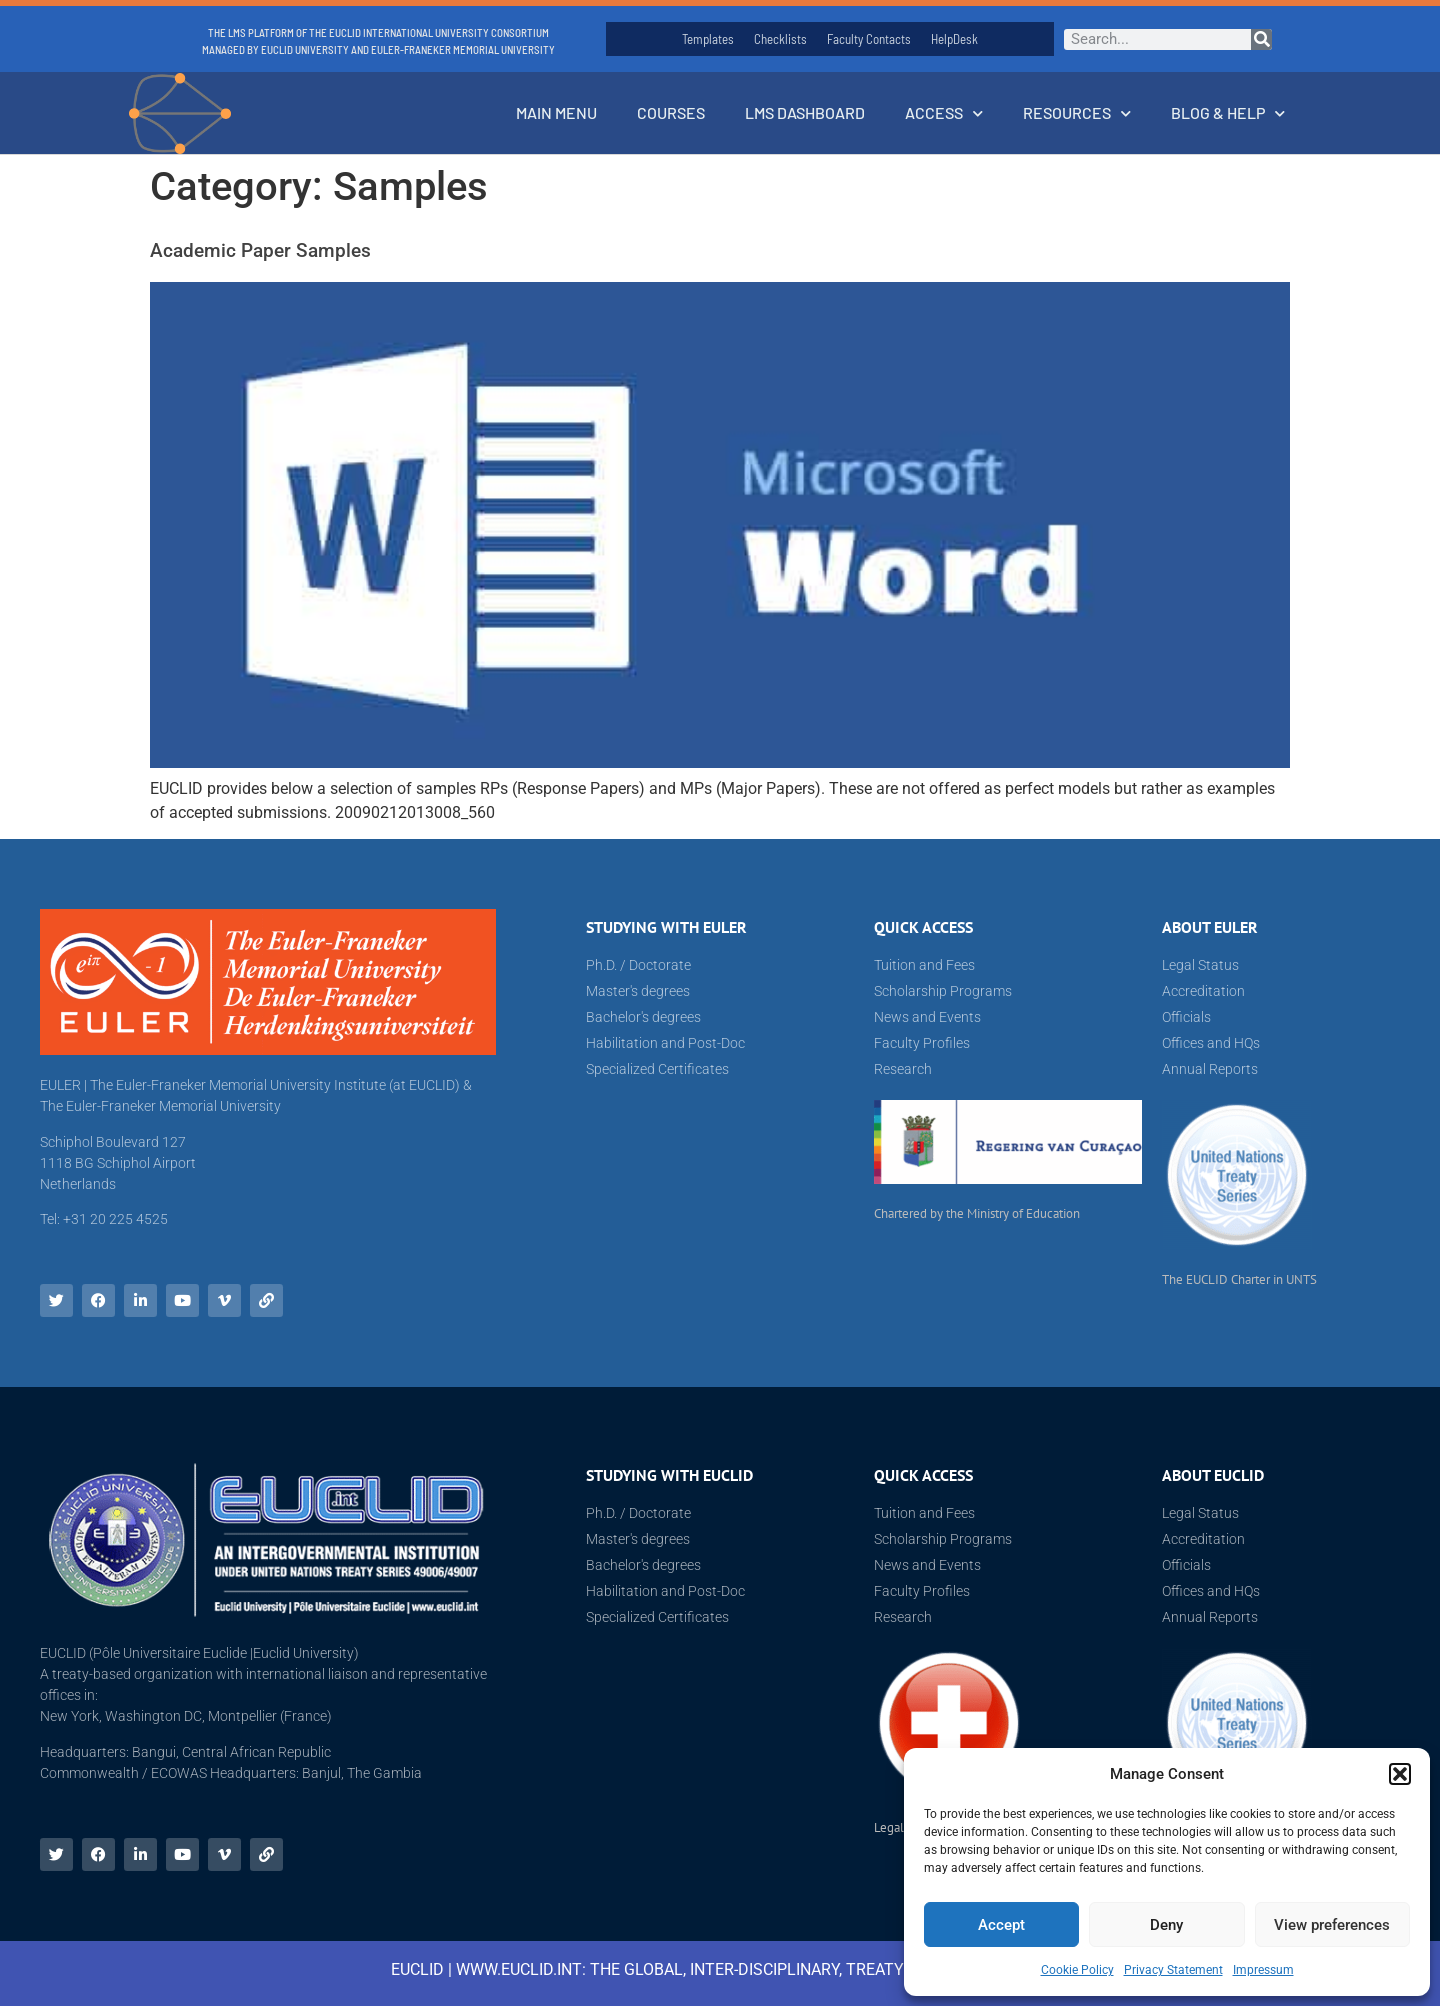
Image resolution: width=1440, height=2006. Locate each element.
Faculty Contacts (869, 39)
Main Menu (556, 112)
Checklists (780, 39)
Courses (671, 112)
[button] (1400, 1774)
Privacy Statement (1173, 1970)
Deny (1166, 1925)
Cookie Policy (1077, 1970)
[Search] (1261, 39)
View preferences (1332, 1925)
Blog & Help (1228, 113)
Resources (1077, 113)
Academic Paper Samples (260, 250)
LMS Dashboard (805, 112)
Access (944, 113)
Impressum (1263, 1970)
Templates (708, 39)
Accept (1001, 1925)
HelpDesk (954, 39)
